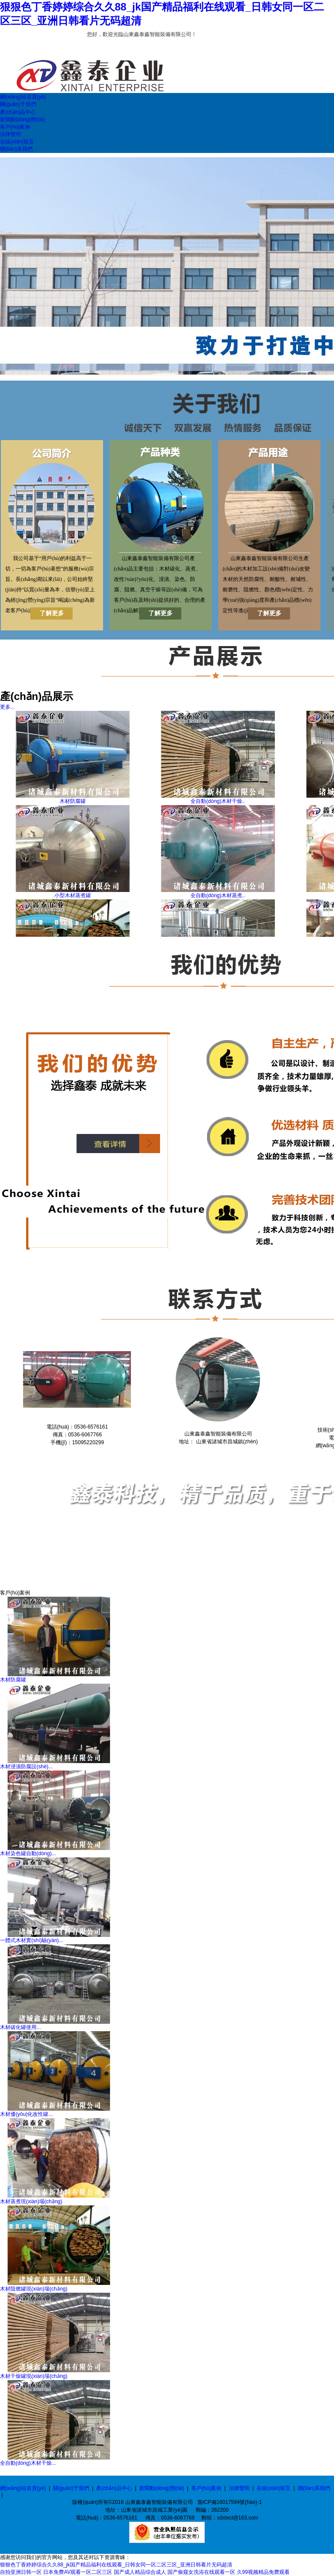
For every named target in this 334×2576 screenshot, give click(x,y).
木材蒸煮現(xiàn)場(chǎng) (31, 2201)
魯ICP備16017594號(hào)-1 (229, 2502)
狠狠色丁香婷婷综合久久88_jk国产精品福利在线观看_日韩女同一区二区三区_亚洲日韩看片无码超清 (116, 2565)
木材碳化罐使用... (20, 2027)
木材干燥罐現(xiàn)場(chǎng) (33, 2376)
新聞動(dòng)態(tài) (161, 2488)
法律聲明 (239, 2488)
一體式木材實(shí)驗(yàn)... (31, 1940)
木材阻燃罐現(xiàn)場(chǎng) (33, 2289)
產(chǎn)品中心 (114, 2488)
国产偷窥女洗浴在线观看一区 (201, 2572)
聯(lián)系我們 (314, 2488)
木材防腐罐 (73, 801)
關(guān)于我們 (71, 2488)
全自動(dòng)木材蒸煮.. (217, 895)
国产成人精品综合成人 (140, 2572)
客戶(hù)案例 (206, 2488)
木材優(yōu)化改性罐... (26, 2114)
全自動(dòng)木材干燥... (28, 2463)
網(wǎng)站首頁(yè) (23, 2488)
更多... (7, 707)
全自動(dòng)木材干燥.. (217, 801)
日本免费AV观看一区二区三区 (77, 2572)
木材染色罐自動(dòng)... (28, 1853)
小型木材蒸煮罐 (72, 895)
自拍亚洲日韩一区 (21, 2572)
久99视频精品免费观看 (263, 2572)
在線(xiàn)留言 (274, 2488)
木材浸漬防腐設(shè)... (26, 1767)
